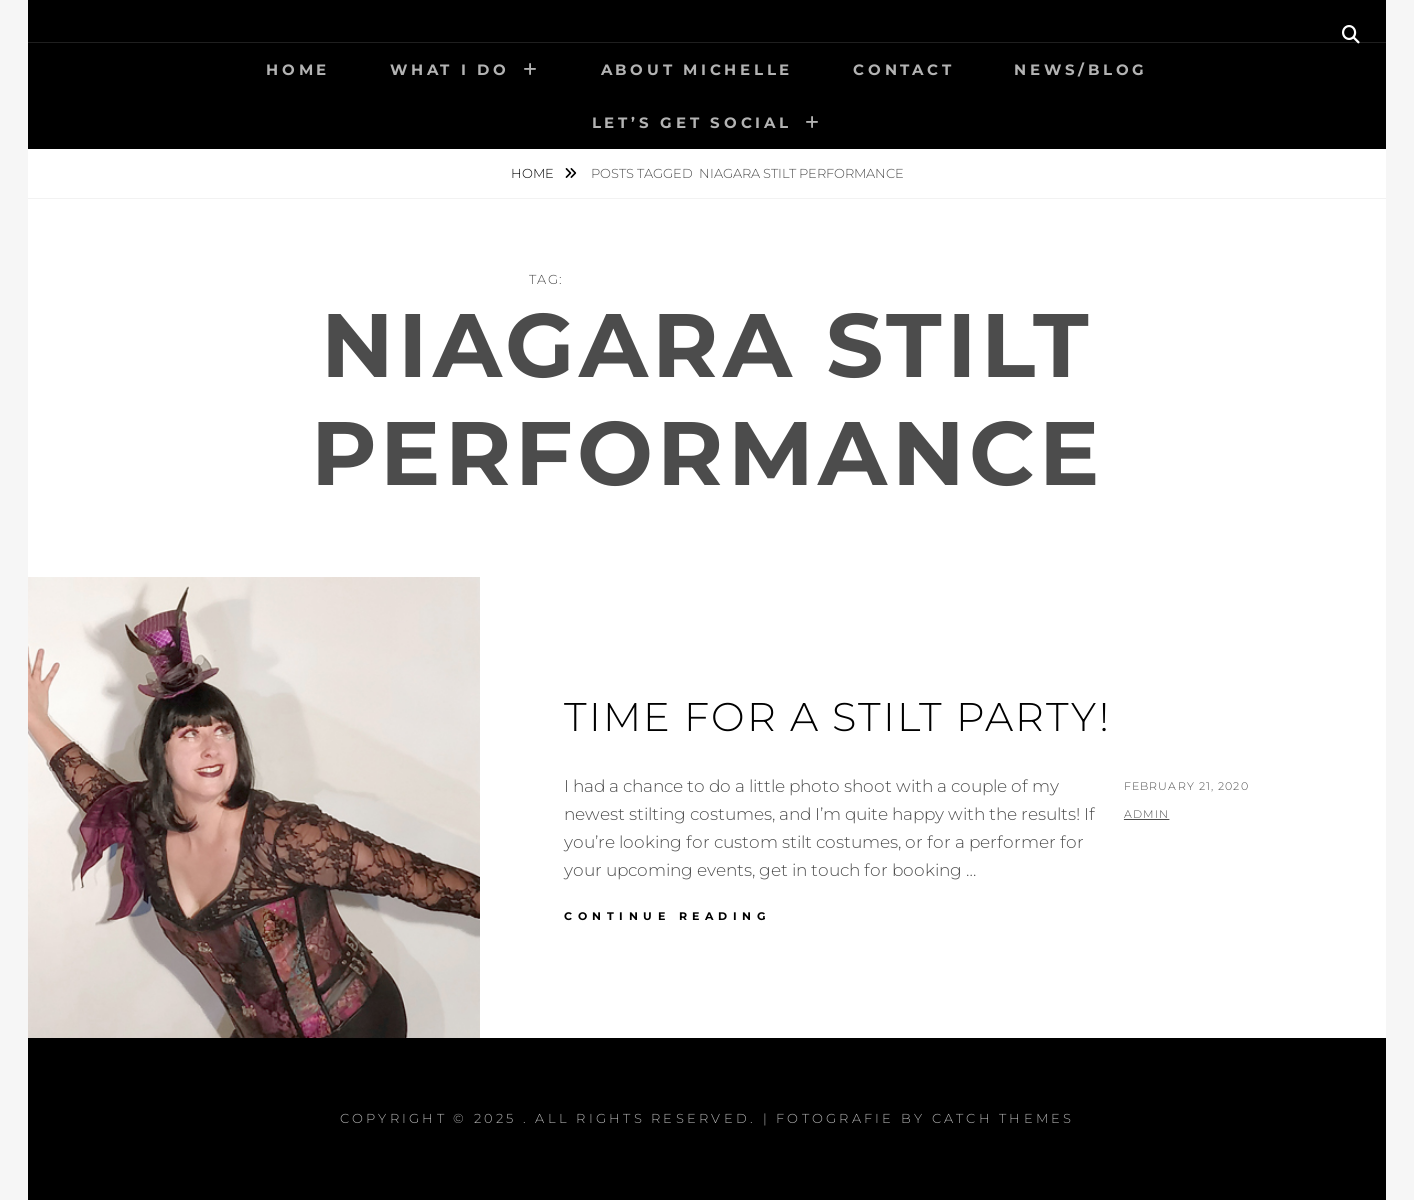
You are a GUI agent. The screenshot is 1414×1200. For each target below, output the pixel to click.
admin (1147, 814)
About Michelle (697, 69)
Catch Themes (1003, 1118)
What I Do (450, 69)
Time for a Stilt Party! (837, 716)
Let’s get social (692, 122)
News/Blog (1081, 69)
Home (298, 69)
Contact (903, 69)
